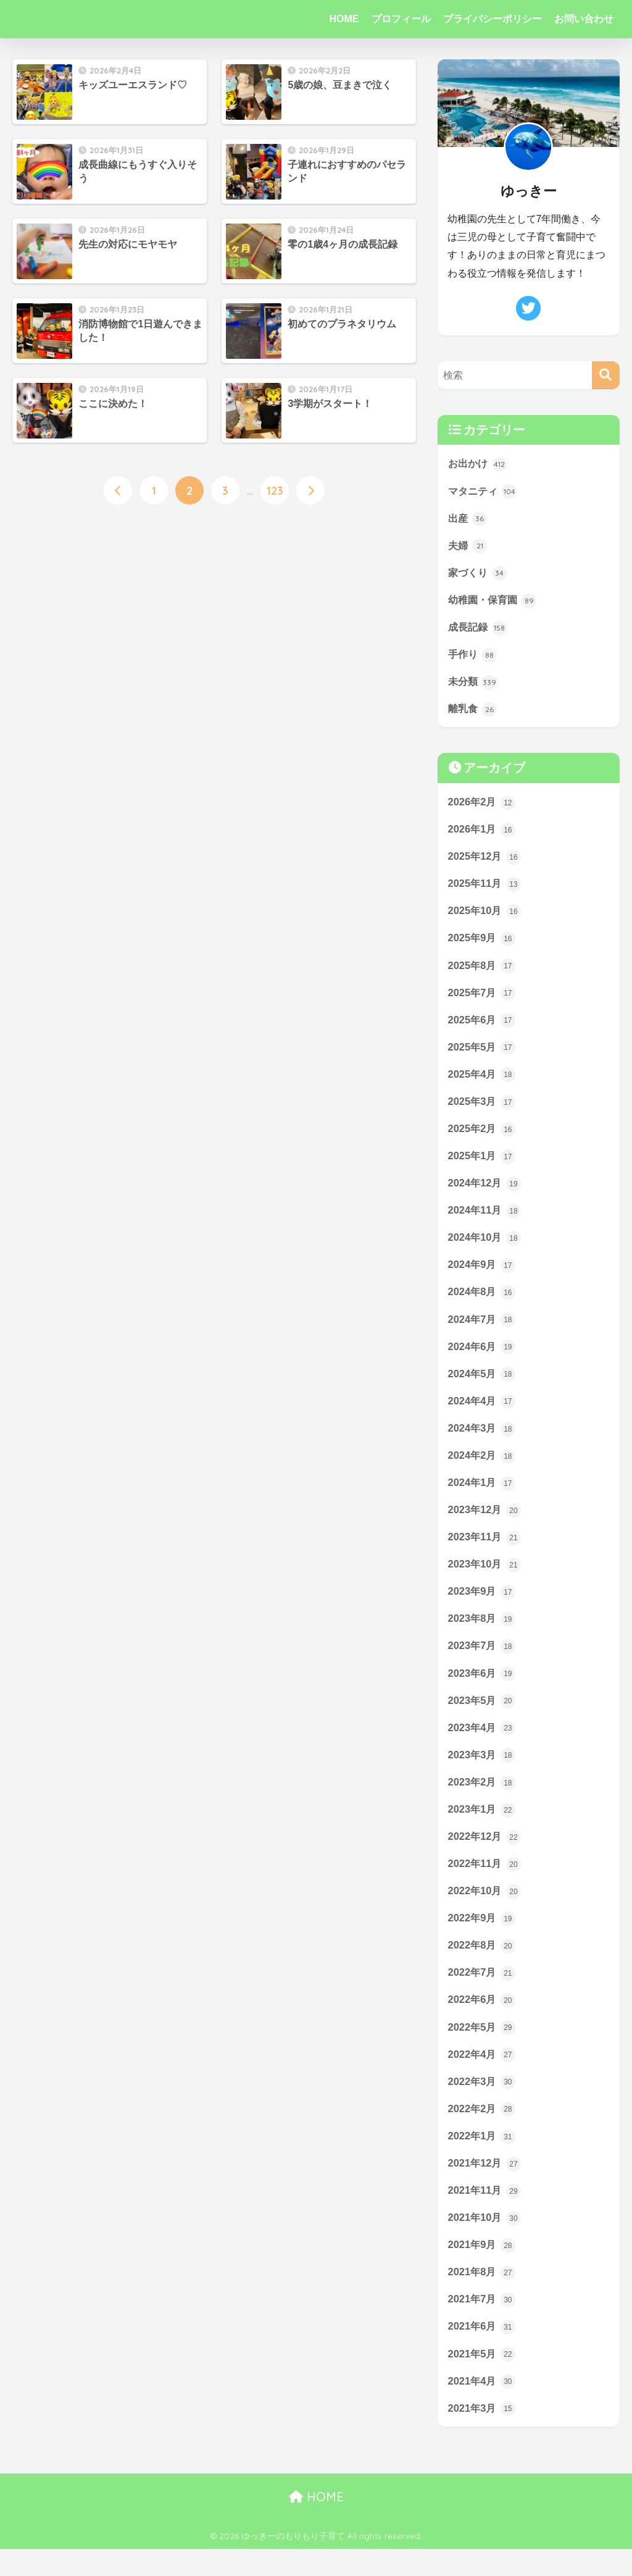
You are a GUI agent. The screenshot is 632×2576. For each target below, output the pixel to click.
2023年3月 (482, 1771)
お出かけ (479, 463)
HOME (344, 19)
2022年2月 (482, 2131)
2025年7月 (482, 999)
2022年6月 (482, 2020)
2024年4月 (482, 1413)
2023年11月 (485, 1551)
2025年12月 (485, 861)
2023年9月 (482, 1606)
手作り (473, 657)
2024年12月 (485, 1192)
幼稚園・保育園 (494, 602)
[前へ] (118, 491)
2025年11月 (485, 888)
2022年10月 (485, 1910)
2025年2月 (482, 1137)
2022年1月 (482, 2158)
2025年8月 (482, 971)
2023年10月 (485, 1579)
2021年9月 (482, 2269)
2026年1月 (482, 833)
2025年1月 (482, 1164)
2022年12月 (485, 1855)
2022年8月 (482, 1965)
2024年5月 (482, 1385)
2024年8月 (482, 1303)
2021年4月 (482, 2407)
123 (275, 491)
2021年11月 (485, 2214)
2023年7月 (482, 1662)
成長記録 (479, 629)
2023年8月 (482, 1634)
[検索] (606, 375)
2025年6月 (482, 1026)
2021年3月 (482, 2434)
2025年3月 (482, 1109)
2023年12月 (485, 1523)
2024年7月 (482, 1330)
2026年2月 (482, 806)
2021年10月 (485, 2241)
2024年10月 (485, 1247)
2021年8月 (482, 2296)
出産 (468, 518)
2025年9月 (482, 943)
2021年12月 (485, 2186)
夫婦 (468, 546)
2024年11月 (485, 1219)
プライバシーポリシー (492, 19)
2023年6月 (482, 1689)
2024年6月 (482, 1358)
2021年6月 (482, 2351)
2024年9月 (482, 1275)
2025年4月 (482, 1082)
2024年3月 (482, 1440)
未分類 (473, 685)
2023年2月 (482, 1799)
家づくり (479, 574)
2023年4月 (482, 1744)
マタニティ (484, 491)
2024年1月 (482, 1495)
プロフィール (401, 19)
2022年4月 (482, 2075)
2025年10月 (485, 916)
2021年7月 (482, 2324)
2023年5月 (482, 1717)
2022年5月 (482, 2048)
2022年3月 (482, 2103)
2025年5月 (482, 1054)
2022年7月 (482, 1993)
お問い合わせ (583, 19)
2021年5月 (482, 2379)
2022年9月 (482, 1938)
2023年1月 (482, 1827)
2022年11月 (485, 1882)
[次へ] (310, 491)
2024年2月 (482, 1468)
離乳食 (473, 712)
